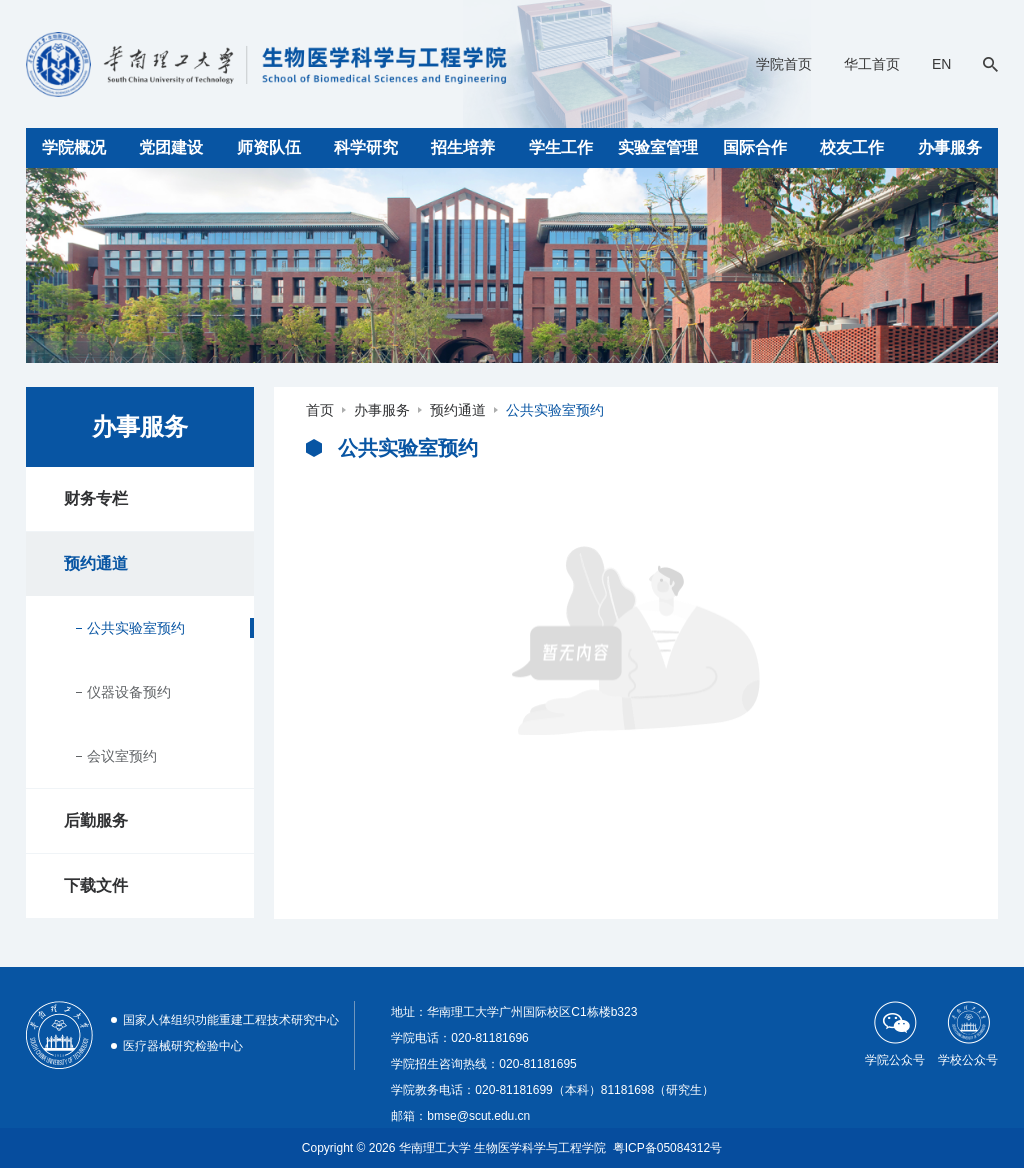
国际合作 (755, 147)
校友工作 (852, 147)
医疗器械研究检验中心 (183, 1046)
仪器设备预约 (129, 692)
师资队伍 (269, 147)
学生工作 (561, 147)
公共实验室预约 (136, 628)
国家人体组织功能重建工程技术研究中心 (231, 1020)
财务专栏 (96, 498)
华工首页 (872, 64)
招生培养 (463, 147)
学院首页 (784, 64)
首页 (320, 410)
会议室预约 (122, 756)
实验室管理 (658, 147)
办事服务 (950, 147)
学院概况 (74, 147)
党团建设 (171, 147)
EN (941, 64)
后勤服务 (96, 820)
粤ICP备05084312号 (667, 1148)
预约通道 (96, 563)
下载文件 (96, 885)
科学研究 (366, 147)
